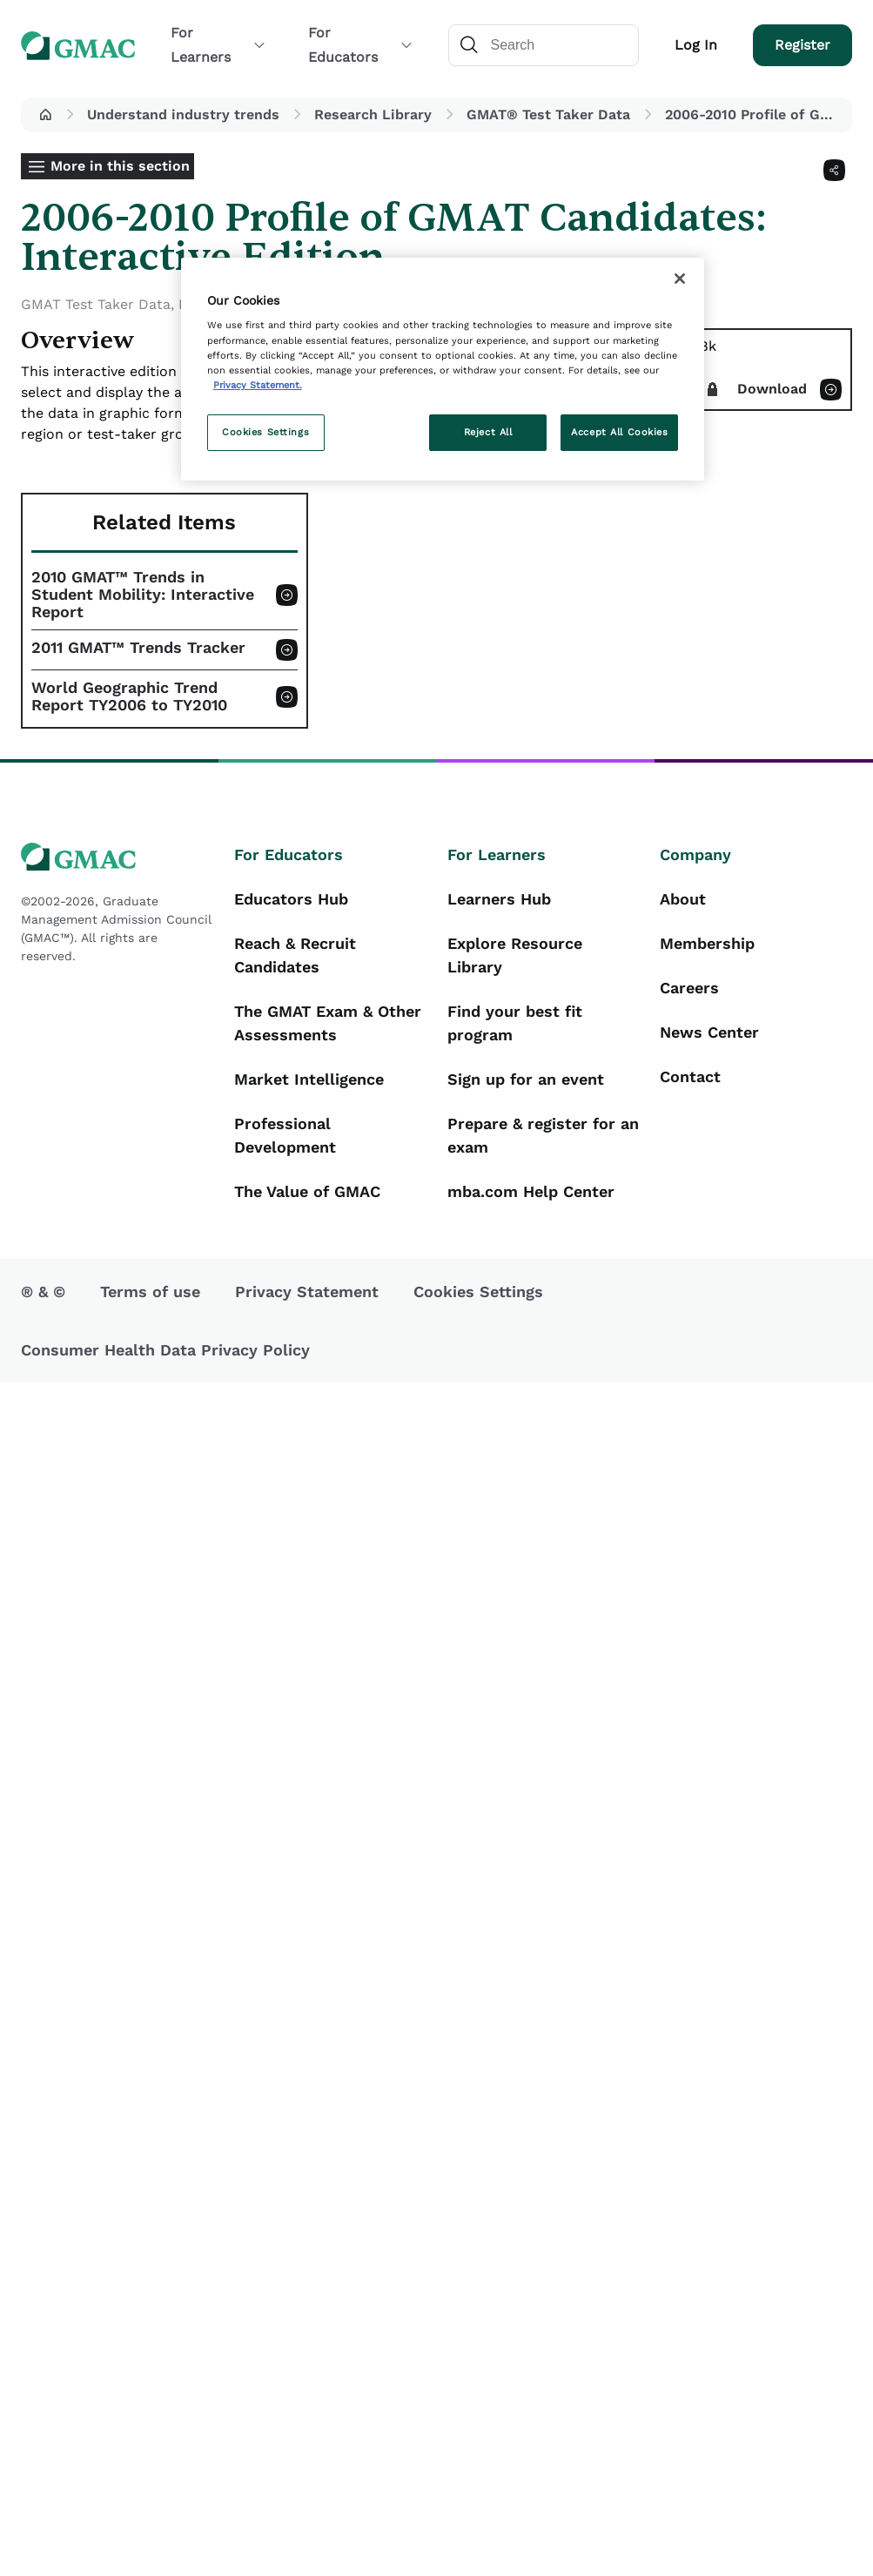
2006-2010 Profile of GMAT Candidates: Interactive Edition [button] (755, 114)
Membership (707, 943)
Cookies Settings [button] (478, 1291)
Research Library (373, 114)
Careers (689, 988)
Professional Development (285, 1135)
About (683, 899)
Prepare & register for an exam (543, 1135)
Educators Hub (291, 899)
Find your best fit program (514, 1023)
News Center (709, 1032)
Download (772, 388)
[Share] (834, 170)
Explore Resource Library (514, 955)
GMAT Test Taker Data (96, 304)
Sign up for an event (525, 1079)
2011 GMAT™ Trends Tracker (138, 647)
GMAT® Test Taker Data (548, 114)
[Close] (680, 278)
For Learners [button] (218, 44)
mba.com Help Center (530, 1191)
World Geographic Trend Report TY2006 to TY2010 (129, 696)
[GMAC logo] (117, 857)
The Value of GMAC (307, 1191)
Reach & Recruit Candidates (295, 955)
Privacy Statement (307, 1291)
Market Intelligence (309, 1079)
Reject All (488, 432)
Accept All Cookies (619, 432)
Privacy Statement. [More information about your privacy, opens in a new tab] (257, 385)
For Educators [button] (360, 44)
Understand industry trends (183, 114)
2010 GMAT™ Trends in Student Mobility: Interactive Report (142, 594)
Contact (690, 1076)
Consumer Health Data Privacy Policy (165, 1350)
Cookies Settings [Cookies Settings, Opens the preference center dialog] (265, 432)
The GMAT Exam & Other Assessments (327, 1023)
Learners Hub (499, 899)
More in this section (120, 166)
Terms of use (150, 1291)
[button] (45, 114)
